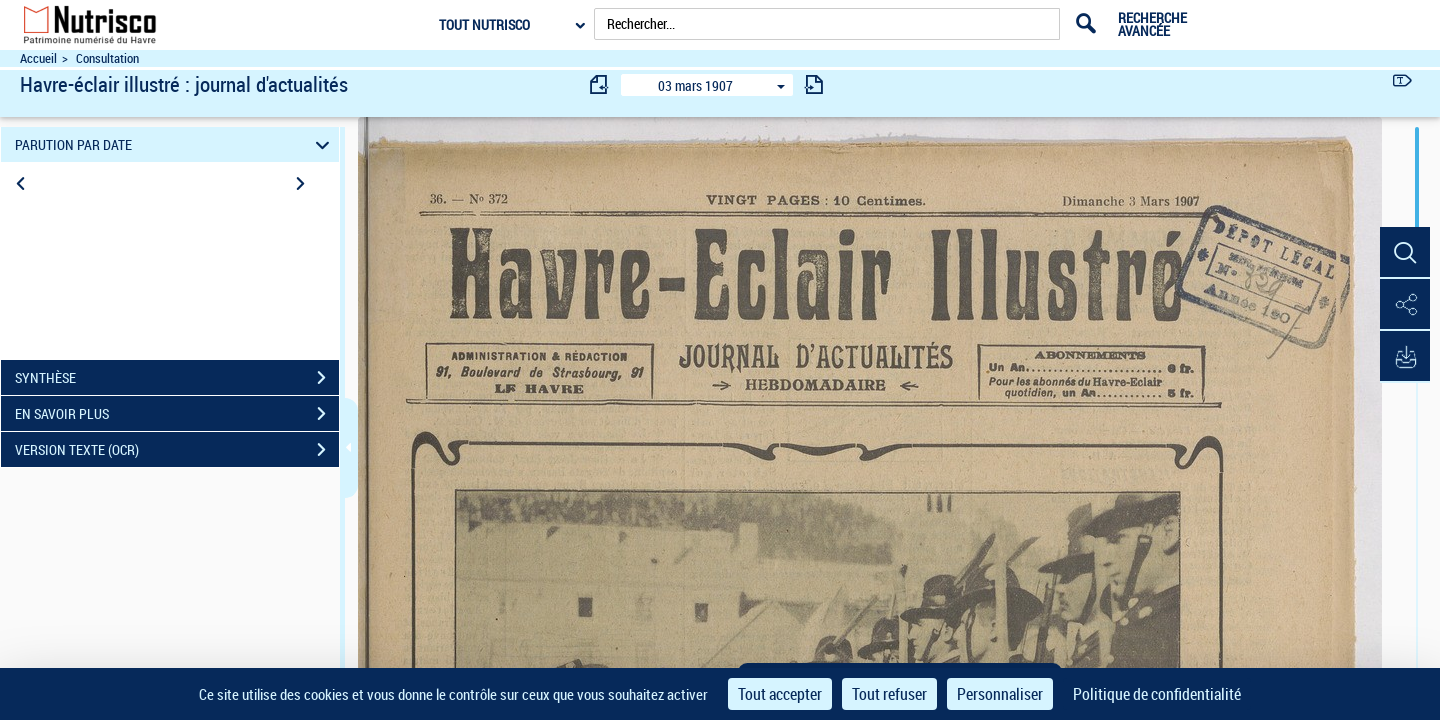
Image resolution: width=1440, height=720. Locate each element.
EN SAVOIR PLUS (177, 414)
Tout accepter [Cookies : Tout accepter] (780, 694)
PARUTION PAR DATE (175, 144)
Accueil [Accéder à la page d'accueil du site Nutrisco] (38, 58)
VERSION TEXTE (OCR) (177, 450)
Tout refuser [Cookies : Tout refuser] (889, 694)
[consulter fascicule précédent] (600, 84)
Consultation (107, 58)
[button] (1405, 253)
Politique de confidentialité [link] (1157, 694)
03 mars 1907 (695, 85)
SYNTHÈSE (177, 378)
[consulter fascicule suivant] (814, 84)
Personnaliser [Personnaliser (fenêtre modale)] (1000, 694)
